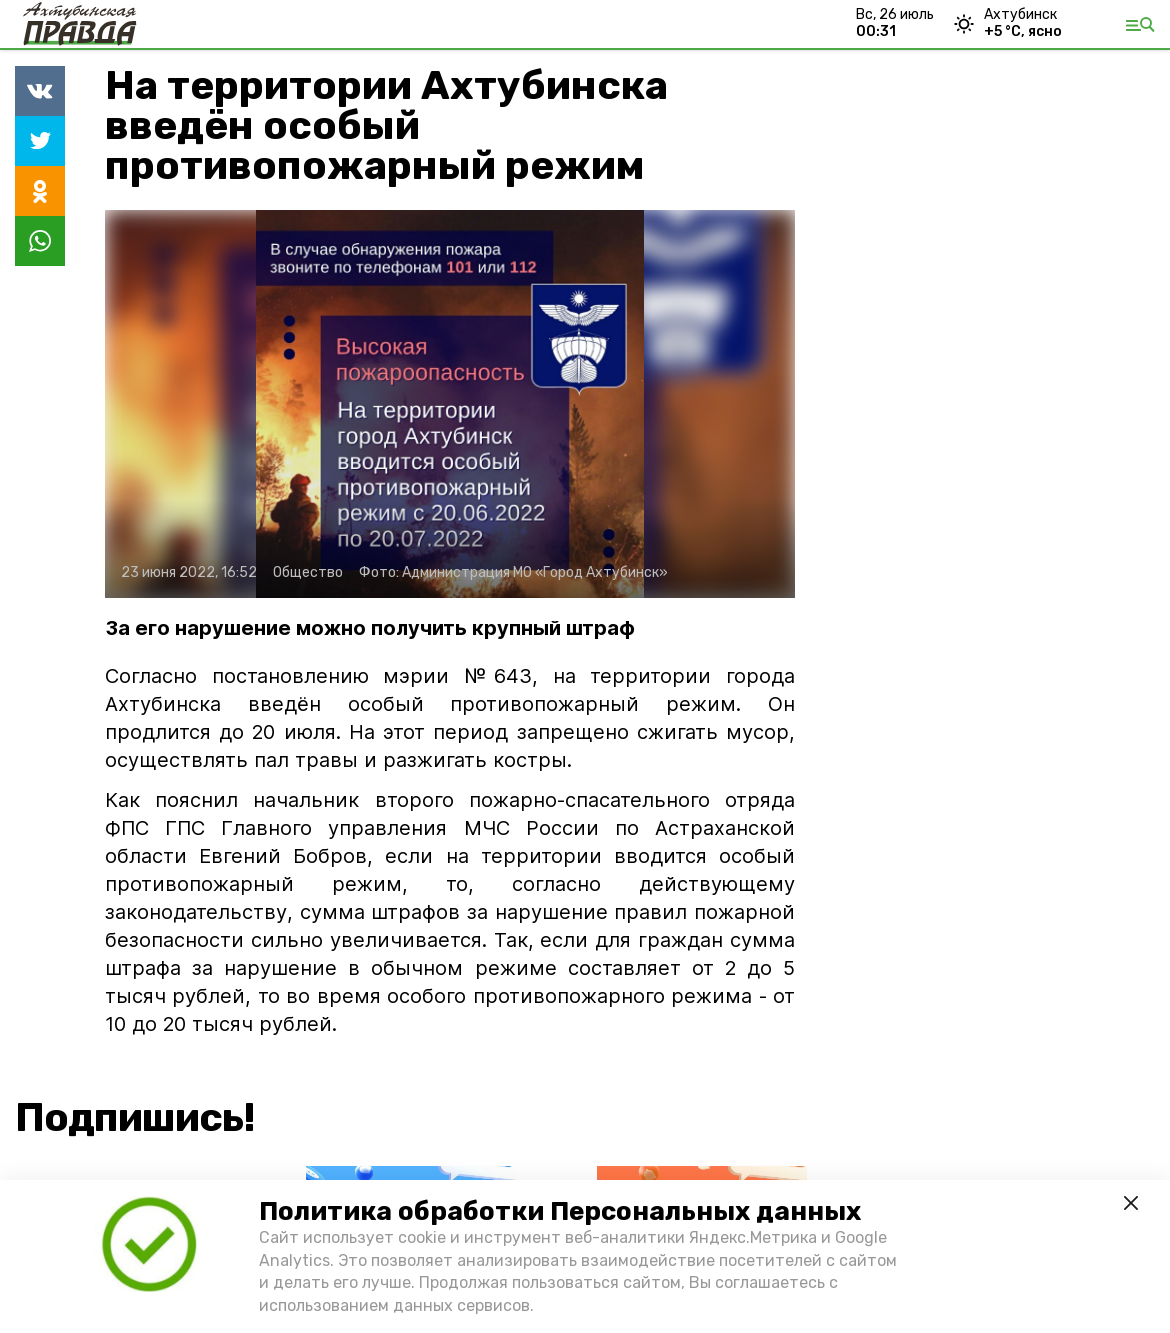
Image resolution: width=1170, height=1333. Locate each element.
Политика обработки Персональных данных (560, 1211)
